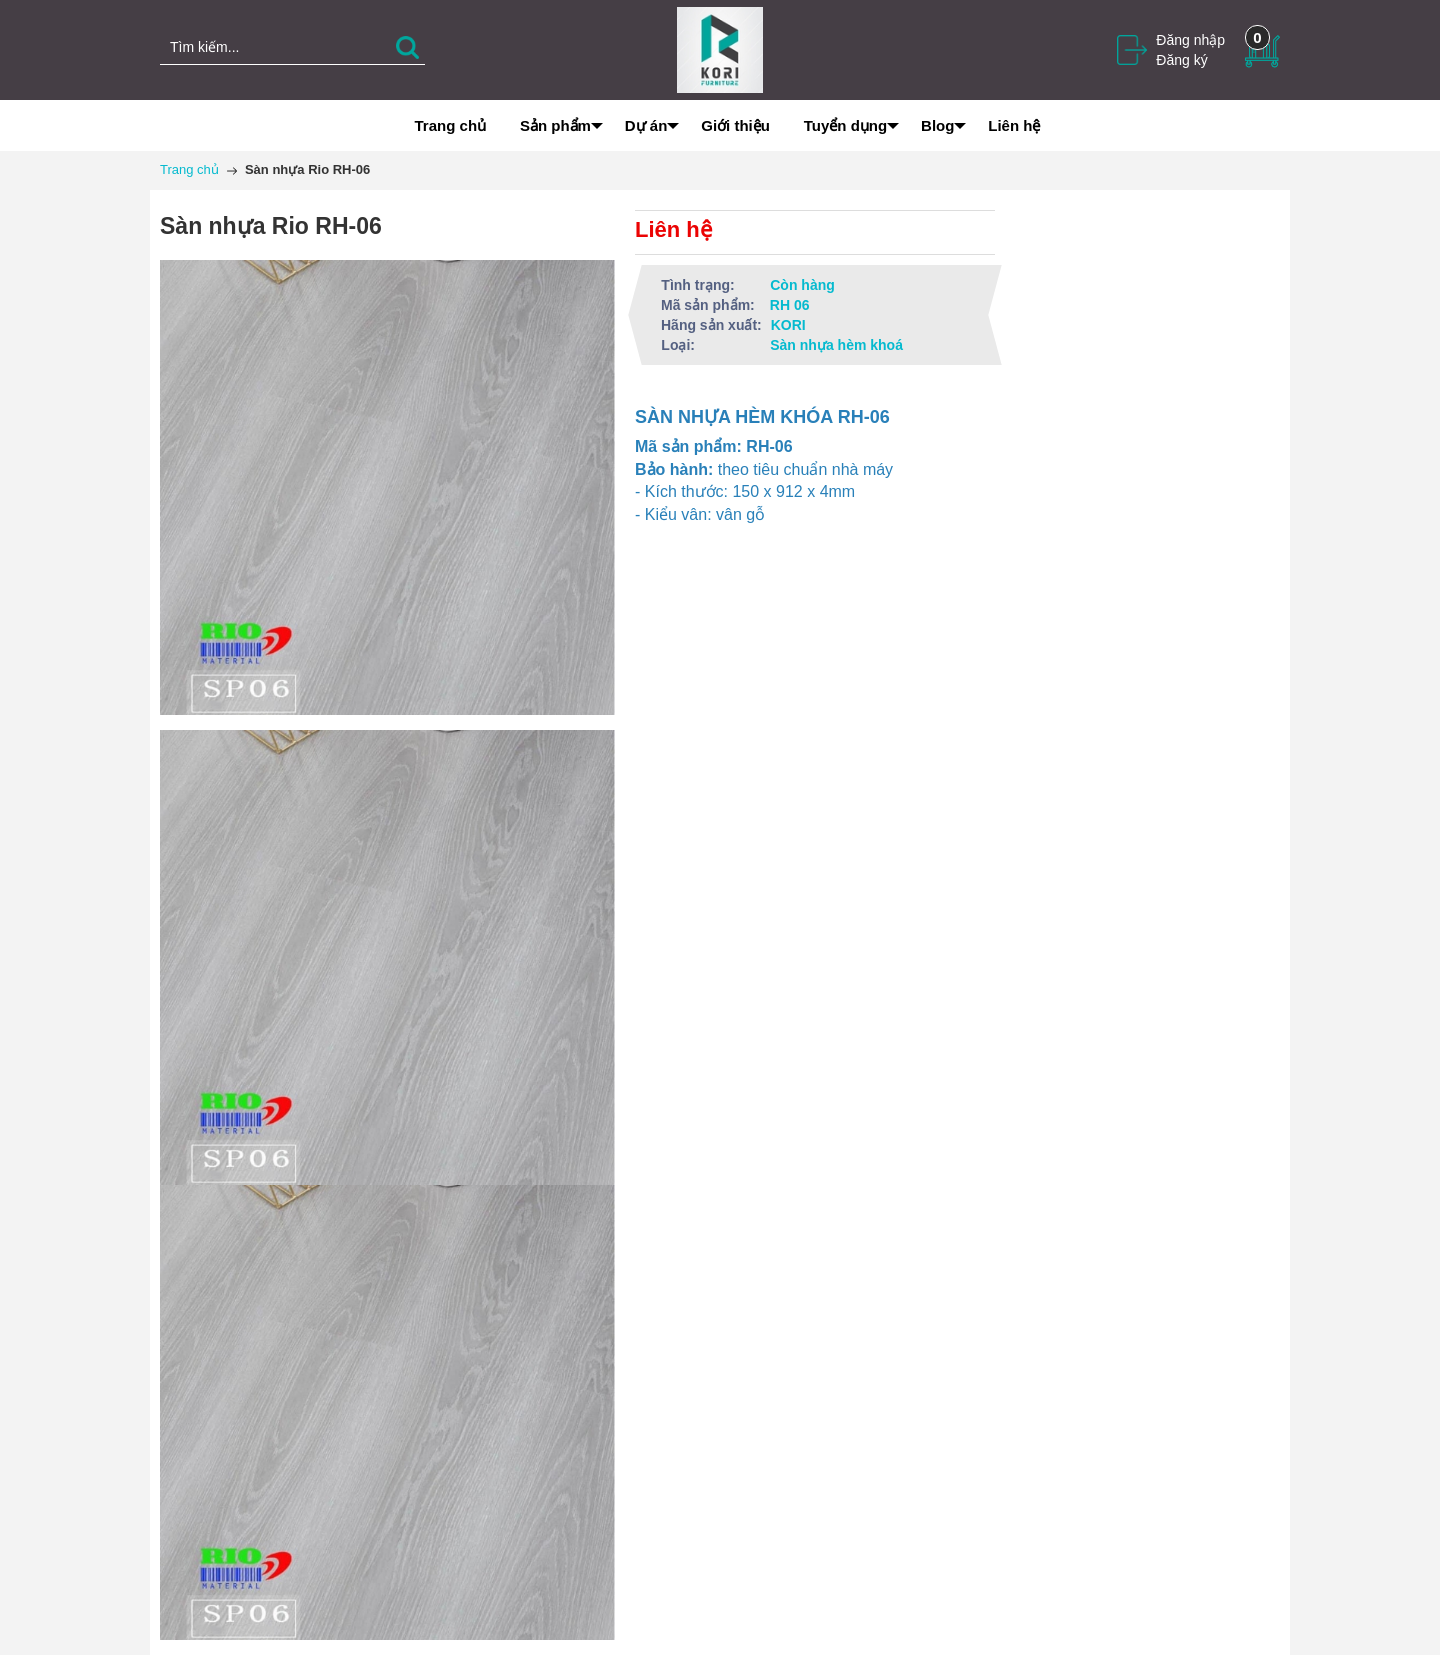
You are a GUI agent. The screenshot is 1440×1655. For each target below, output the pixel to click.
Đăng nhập (1190, 40)
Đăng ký (1181, 60)
